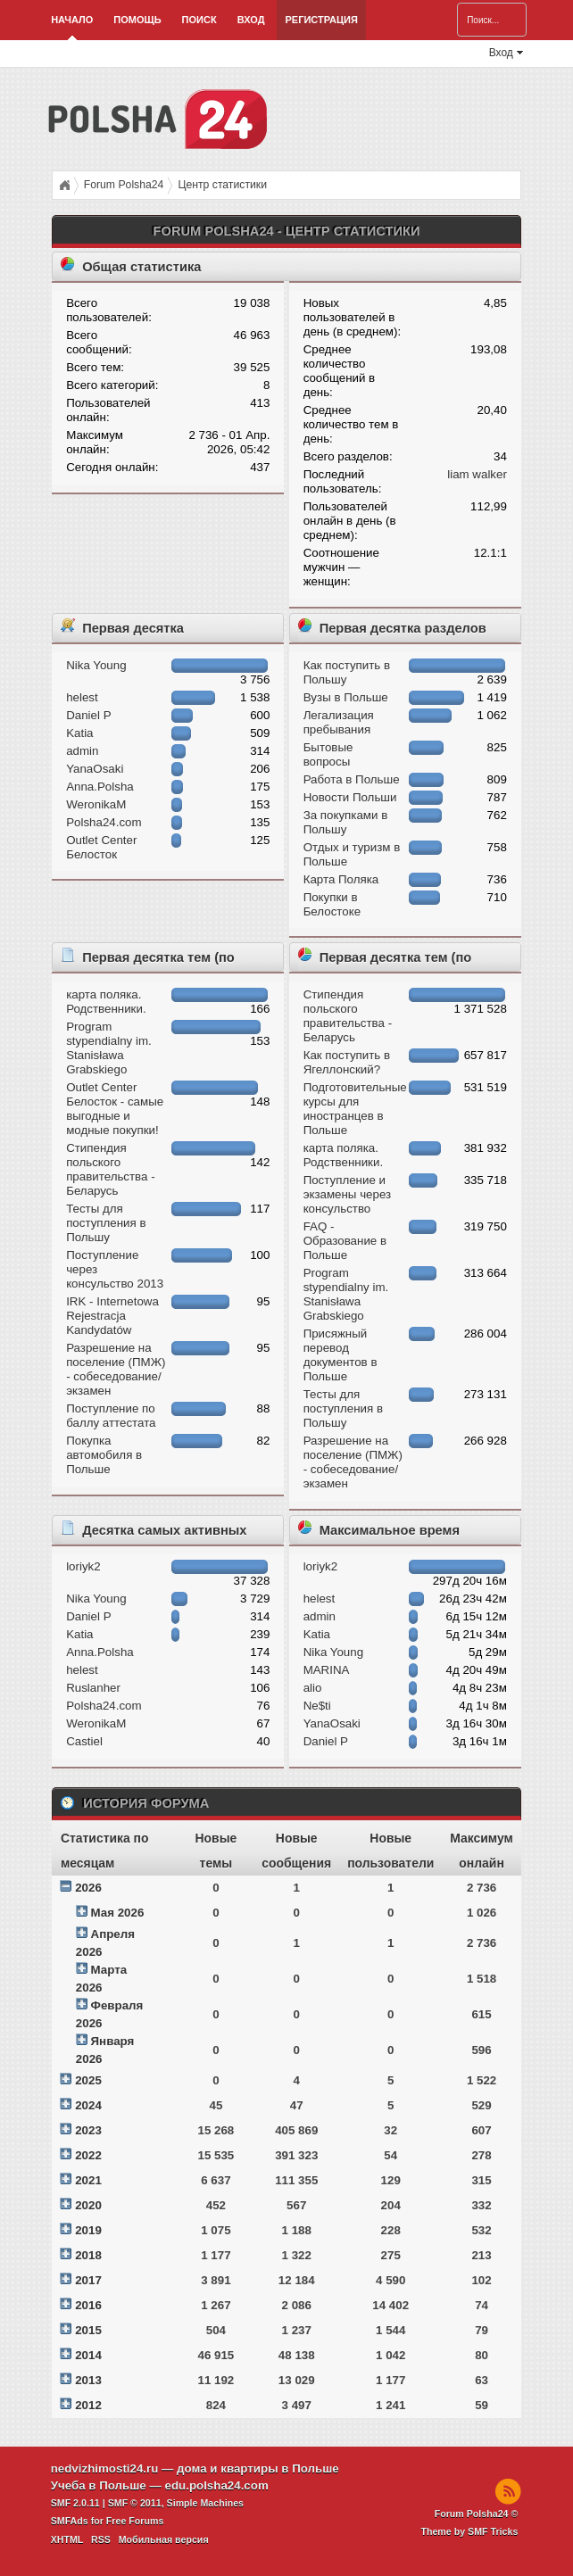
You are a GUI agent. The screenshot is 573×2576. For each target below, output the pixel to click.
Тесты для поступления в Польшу (105, 1223)
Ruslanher (93, 1687)
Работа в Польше (351, 779)
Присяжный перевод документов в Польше (340, 1355)
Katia (79, 733)
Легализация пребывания (338, 722)
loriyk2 (83, 1566)
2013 (88, 2380)
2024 (88, 2105)
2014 (88, 2355)
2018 (88, 2255)
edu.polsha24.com (216, 2485)
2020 (88, 2205)
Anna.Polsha (100, 786)
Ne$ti (317, 1705)
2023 (88, 2130)
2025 (88, 2080)
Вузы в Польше (345, 697)
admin (82, 751)
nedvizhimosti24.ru (105, 2468)
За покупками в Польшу (345, 822)
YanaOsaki (94, 768)
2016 (88, 2305)
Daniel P (88, 715)
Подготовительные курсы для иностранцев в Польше (355, 1109)
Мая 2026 (118, 1912)
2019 (88, 2230)
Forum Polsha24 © (477, 2513)
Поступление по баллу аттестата (110, 1415)
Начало (72, 19)
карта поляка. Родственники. (105, 1001)
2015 (88, 2330)
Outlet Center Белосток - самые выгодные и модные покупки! (114, 1109)
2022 (88, 2155)
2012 (88, 2405)
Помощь (137, 19)
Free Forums (135, 2520)
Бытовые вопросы (328, 754)
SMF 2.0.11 (75, 2502)
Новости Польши (350, 797)
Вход (251, 19)
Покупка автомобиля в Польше (104, 1455)
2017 (88, 2280)
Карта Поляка (341, 879)
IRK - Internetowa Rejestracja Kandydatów (112, 1316)
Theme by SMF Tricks (469, 2531)
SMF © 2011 (135, 2502)
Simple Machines (205, 2502)
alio (312, 1687)
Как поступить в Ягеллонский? (346, 1062)
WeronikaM (96, 804)
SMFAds (69, 2520)
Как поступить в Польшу (346, 672)
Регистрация (321, 19)
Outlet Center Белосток (101, 847)
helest (82, 697)
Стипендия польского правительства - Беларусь (110, 1169)
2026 (88, 1887)
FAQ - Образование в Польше (344, 1241)
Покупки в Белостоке (332, 904)
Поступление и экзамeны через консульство (347, 1194)
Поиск (199, 19)
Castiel (84, 1741)
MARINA (326, 1670)
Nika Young (96, 665)
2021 (88, 2180)
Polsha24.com (103, 822)
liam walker (477, 474)
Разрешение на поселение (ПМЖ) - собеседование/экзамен (115, 1369)
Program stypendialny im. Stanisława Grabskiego (109, 1048)
